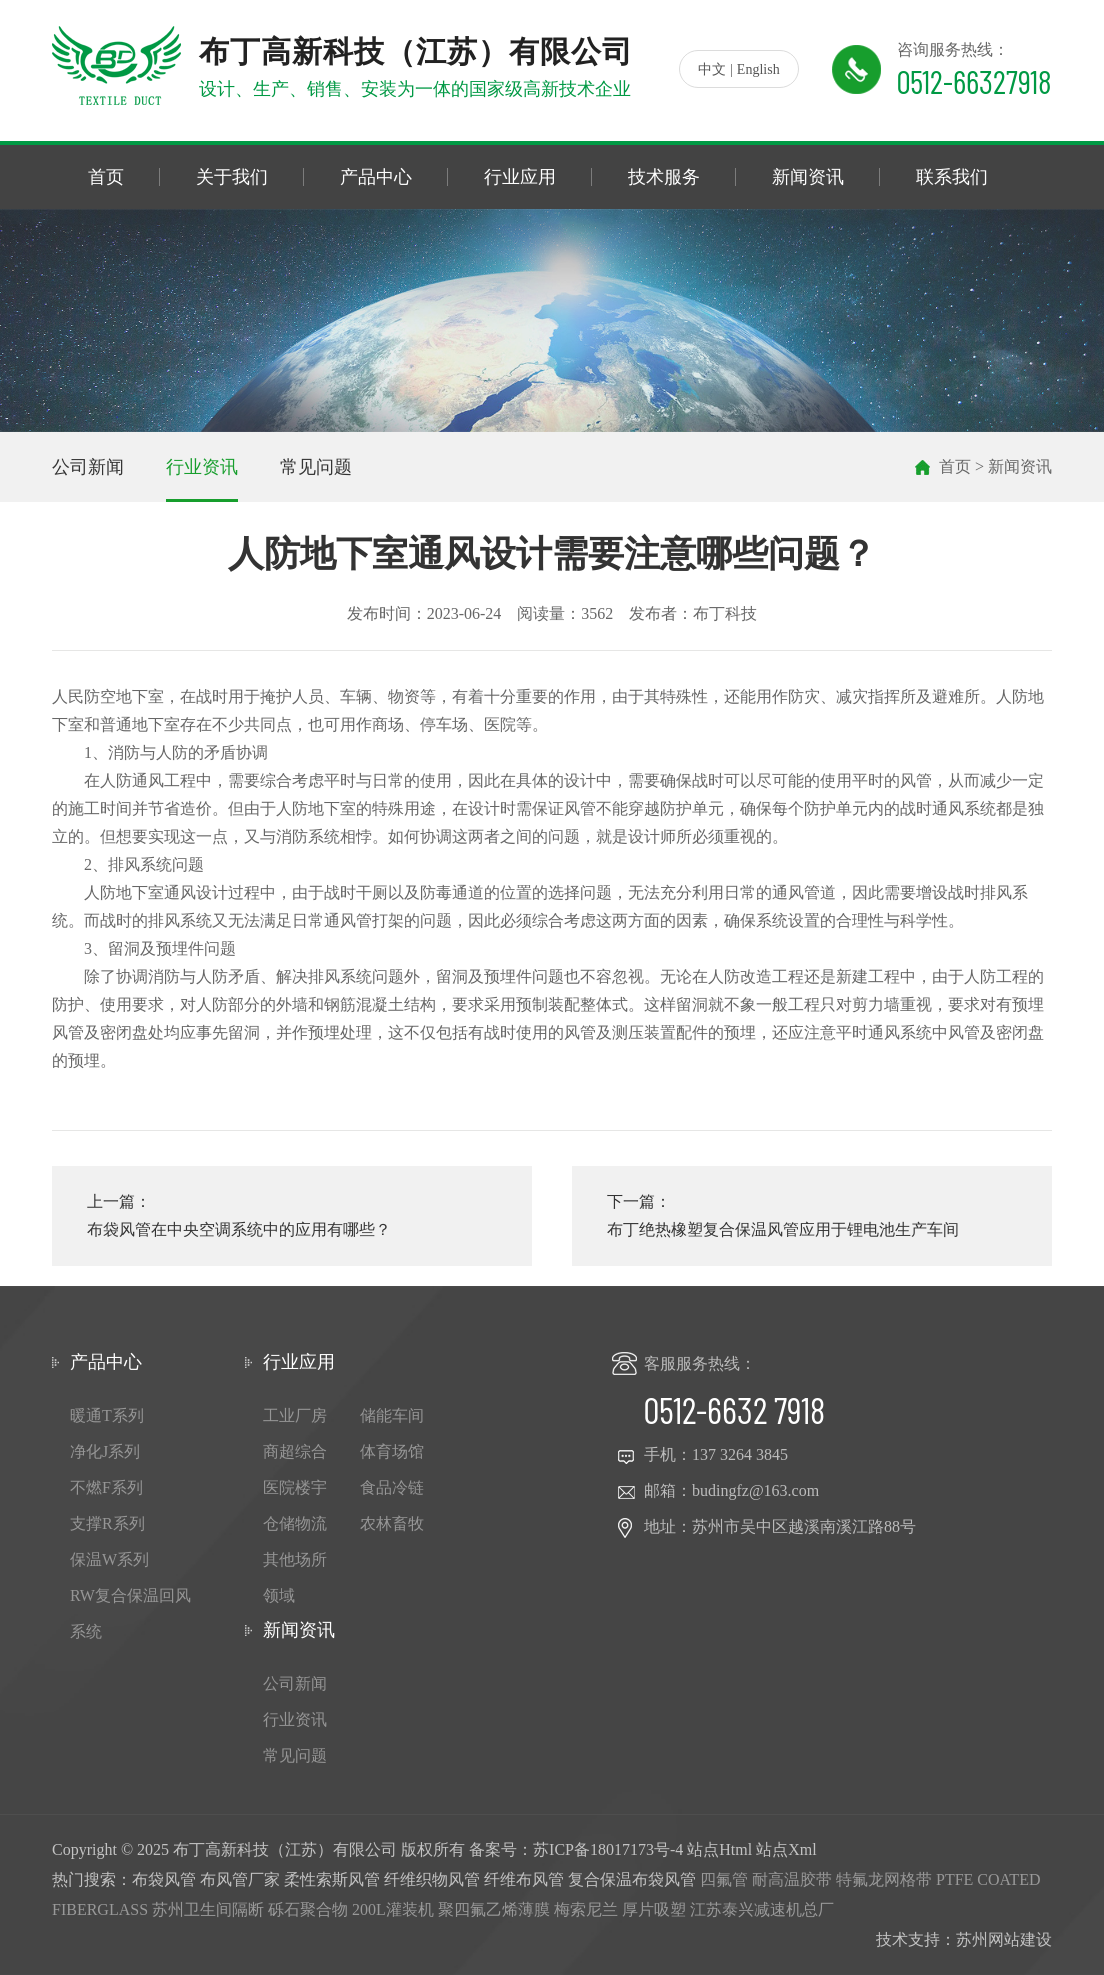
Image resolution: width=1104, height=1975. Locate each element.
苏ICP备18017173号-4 (608, 1849)
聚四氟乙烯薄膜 (494, 1909)
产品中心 (376, 177)
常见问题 (316, 467)
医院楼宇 (295, 1487)
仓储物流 (295, 1523)
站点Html (719, 1849)
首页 (106, 177)
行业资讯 (202, 467)
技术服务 (664, 177)
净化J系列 (105, 1451)
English (758, 69)
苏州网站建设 (1004, 1939)
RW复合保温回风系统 (130, 1613)
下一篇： (812, 1218)
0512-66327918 (974, 81)
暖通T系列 (107, 1415)
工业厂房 (295, 1415)
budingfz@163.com (755, 1490)
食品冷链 (392, 1487)
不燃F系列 (106, 1487)
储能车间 (392, 1415)
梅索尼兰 (586, 1909)
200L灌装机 (393, 1909)
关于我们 (232, 177)
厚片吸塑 (654, 1909)
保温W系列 (109, 1559)
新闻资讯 (808, 177)
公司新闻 (88, 467)
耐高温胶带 (792, 1879)
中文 (712, 69)
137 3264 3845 (740, 1454)
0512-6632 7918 (734, 1409)
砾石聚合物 (308, 1909)
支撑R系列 (107, 1523)
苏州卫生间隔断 (208, 1909)
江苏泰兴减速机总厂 (762, 1909)
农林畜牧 (392, 1523)
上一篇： (292, 1218)
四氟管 (724, 1879)
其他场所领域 (295, 1577)
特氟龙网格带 (884, 1879)
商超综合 (295, 1451)
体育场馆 (392, 1451)
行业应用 (520, 177)
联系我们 (952, 177)
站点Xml (786, 1849)
